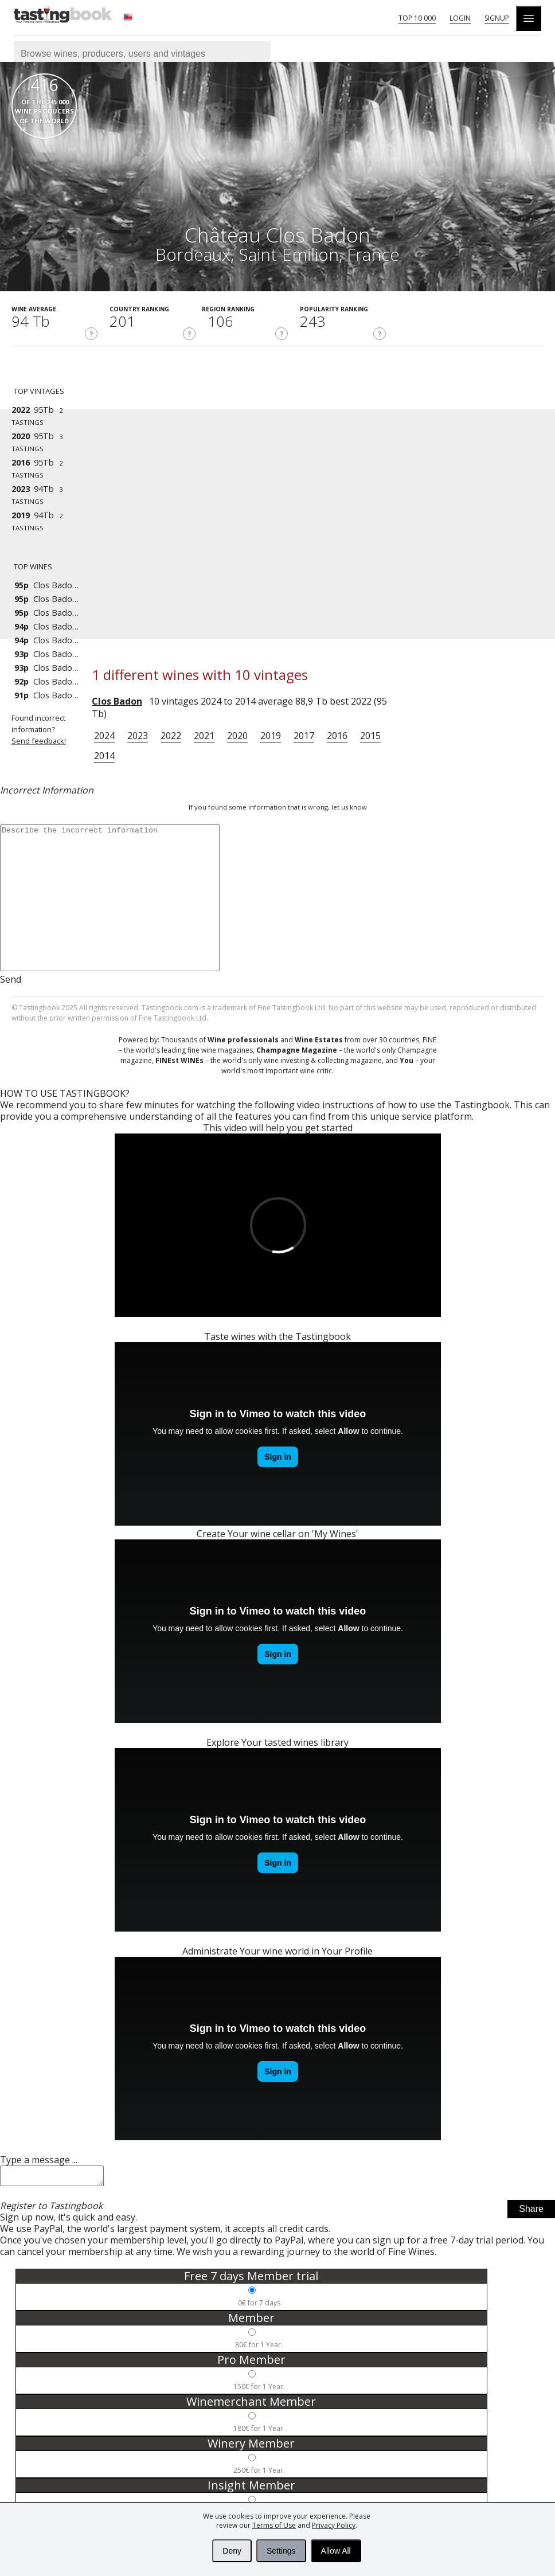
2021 (204, 735)
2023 (137, 735)
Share (531, 2212)
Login (460, 18)
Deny (231, 2550)
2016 (337, 735)
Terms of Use (274, 2525)
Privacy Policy (333, 2525)
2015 (370, 735)
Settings (281, 2550)
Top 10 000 (417, 18)
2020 (237, 735)
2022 (171, 735)
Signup (496, 18)
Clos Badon (117, 701)
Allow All (336, 2550)
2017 (304, 735)
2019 (270, 735)
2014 (104, 755)
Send (10, 979)
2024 (104, 735)
